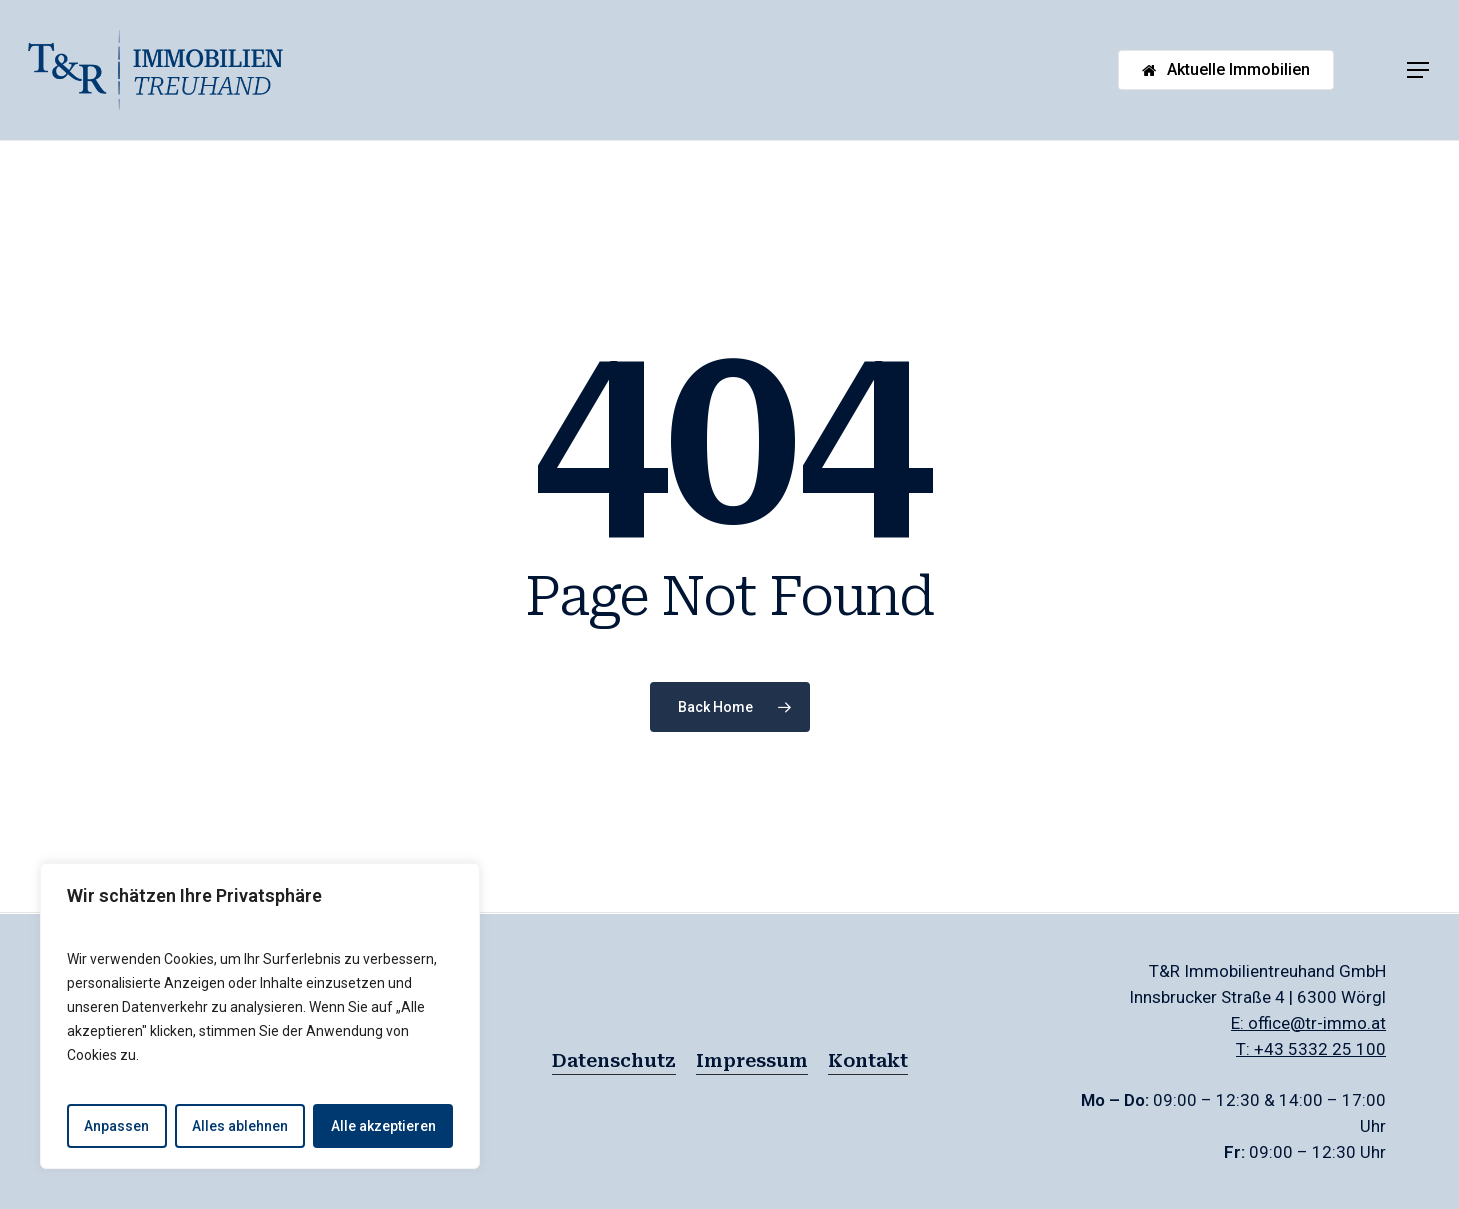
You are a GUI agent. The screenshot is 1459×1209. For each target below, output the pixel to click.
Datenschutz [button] (614, 1060)
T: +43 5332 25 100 (1311, 1049)
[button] (1419, 70)
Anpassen (116, 1126)
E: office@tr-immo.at (1308, 1023)
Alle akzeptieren (383, 1126)
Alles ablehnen (240, 1126)
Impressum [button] (752, 1060)
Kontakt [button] (868, 1060)
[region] (260, 1016)
